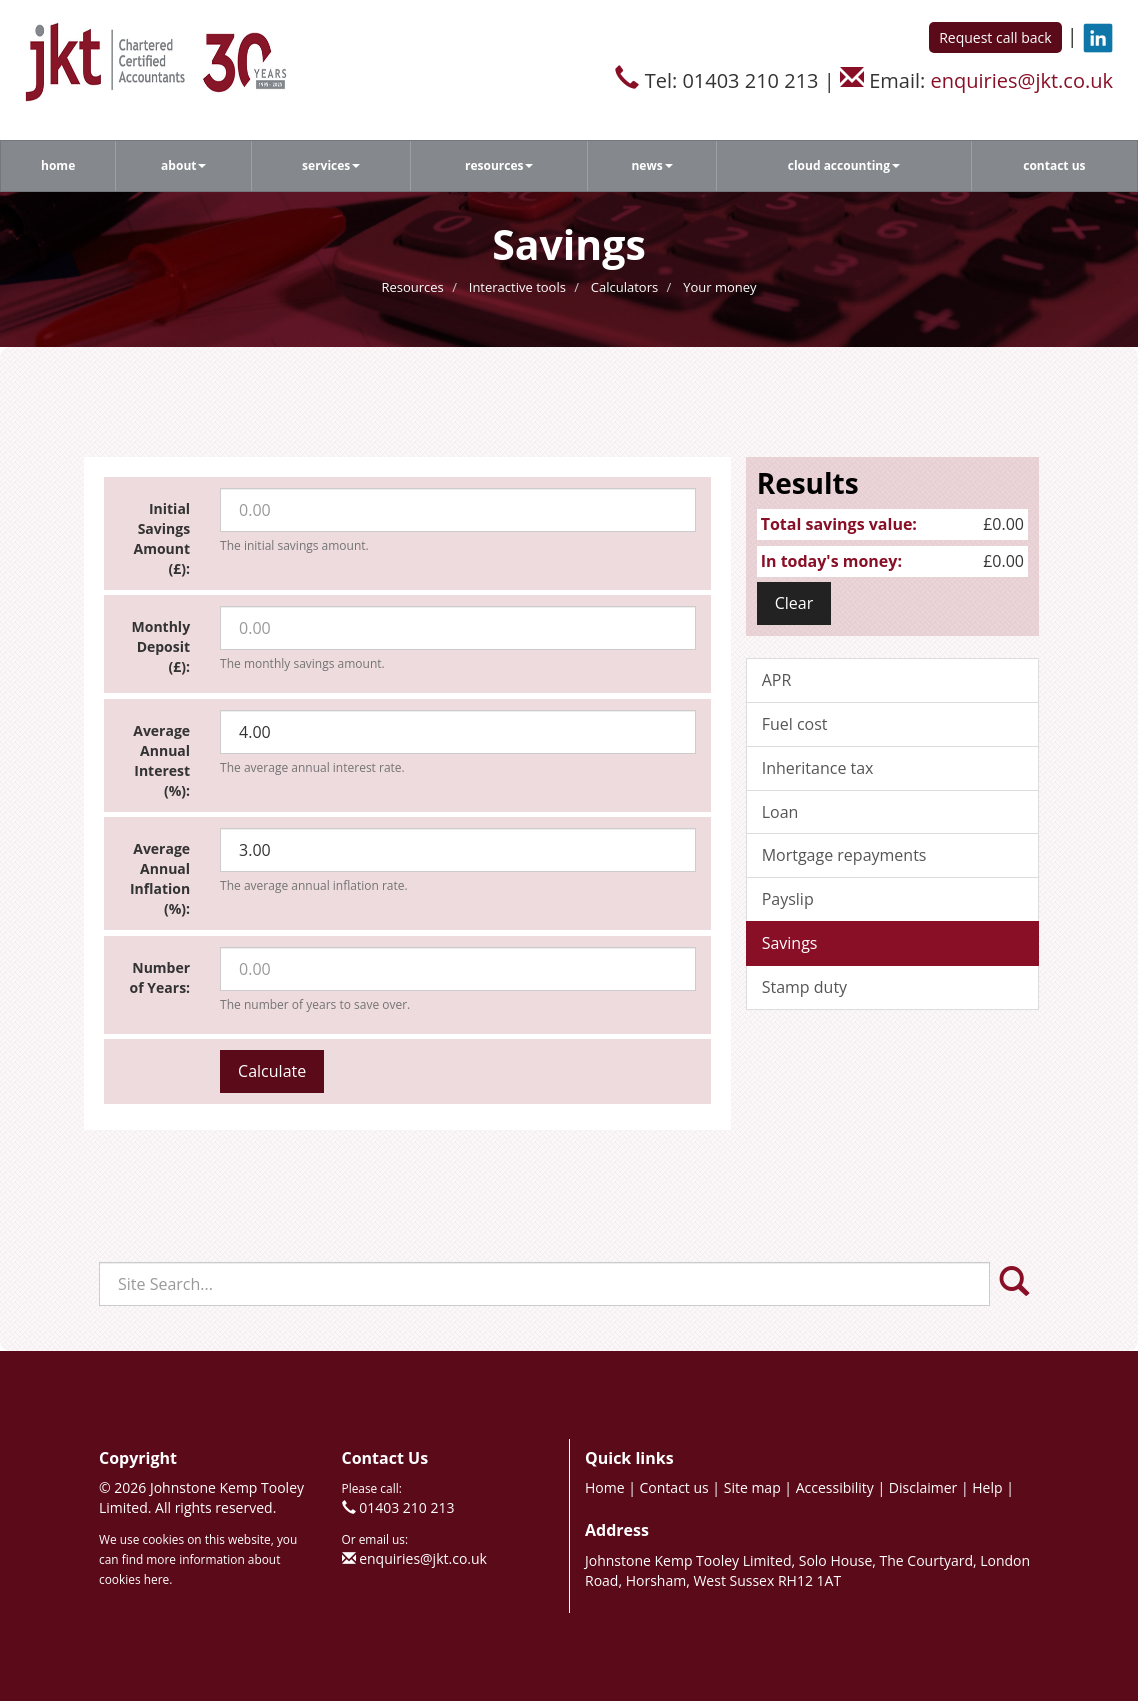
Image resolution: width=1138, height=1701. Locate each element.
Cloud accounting (844, 165)
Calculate (272, 1071)
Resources (499, 165)
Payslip (788, 899)
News (651, 165)
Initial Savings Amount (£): (162, 538)
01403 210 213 (406, 1507)
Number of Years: (160, 977)
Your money (719, 287)
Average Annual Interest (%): (161, 760)
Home (58, 165)
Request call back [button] (995, 37)
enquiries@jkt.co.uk (1021, 80)
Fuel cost (795, 724)
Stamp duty (804, 987)
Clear (794, 603)
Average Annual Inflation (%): (160, 878)
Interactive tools (517, 287)
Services (331, 165)
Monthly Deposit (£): (161, 646)
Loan (780, 812)
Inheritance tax (818, 768)
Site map (752, 1487)
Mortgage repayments (844, 855)
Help (987, 1487)
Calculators (624, 287)
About (183, 165)
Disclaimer (923, 1487)
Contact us (1054, 165)
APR (777, 680)
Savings (790, 943)
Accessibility (835, 1487)
